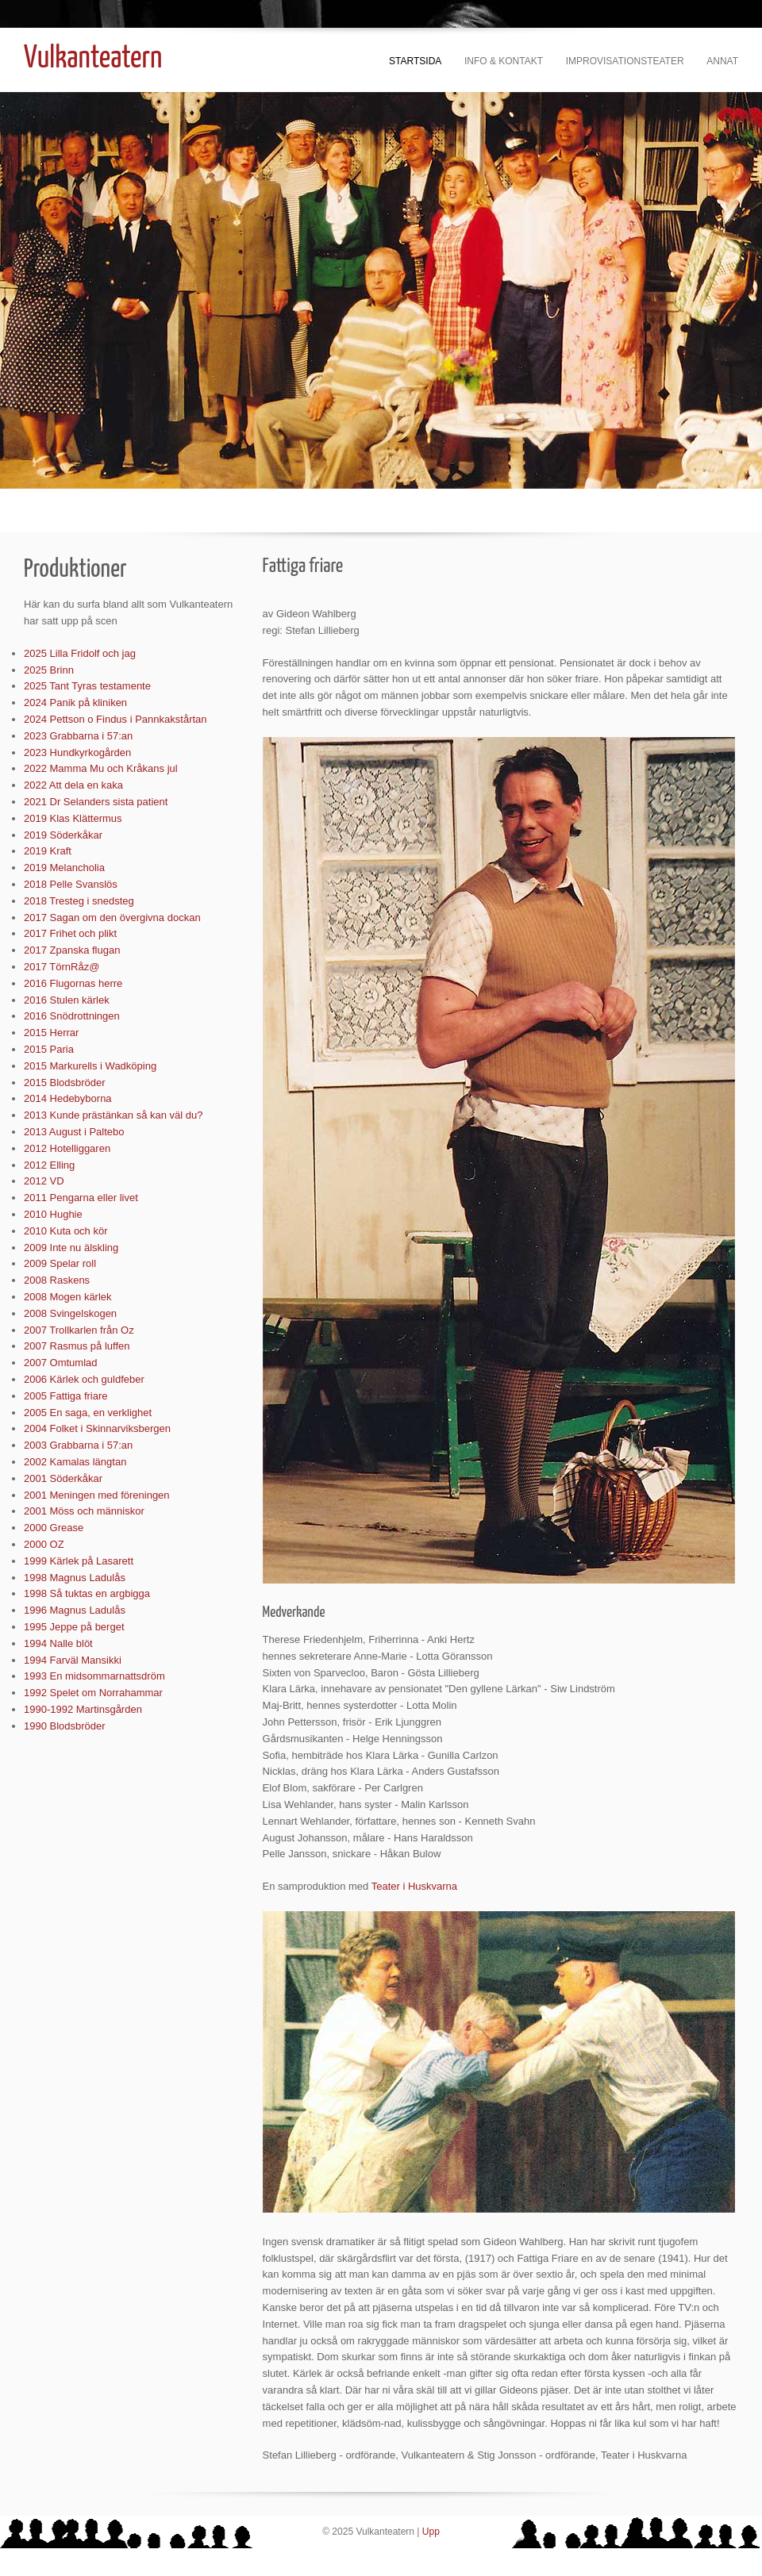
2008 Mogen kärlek (68, 1297)
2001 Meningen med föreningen (97, 1495)
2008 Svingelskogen (70, 1313)
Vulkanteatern (93, 59)
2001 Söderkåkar (63, 1478)
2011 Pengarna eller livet (81, 1198)
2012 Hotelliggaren (67, 1148)
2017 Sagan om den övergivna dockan (112, 917)
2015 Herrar (51, 1032)
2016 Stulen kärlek (67, 1000)
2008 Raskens (57, 1280)
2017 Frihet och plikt (70, 933)
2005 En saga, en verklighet (88, 1413)
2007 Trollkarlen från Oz (79, 1330)
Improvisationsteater (625, 61)
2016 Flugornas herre (73, 983)
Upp (431, 2531)
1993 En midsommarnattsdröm (94, 1676)
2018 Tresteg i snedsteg (79, 901)
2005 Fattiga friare (66, 1396)
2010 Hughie (53, 1214)
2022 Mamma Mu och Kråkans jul (101, 768)
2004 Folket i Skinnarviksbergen (97, 1428)
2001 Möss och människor (84, 1511)
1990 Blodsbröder (65, 1726)
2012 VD (44, 1181)
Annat (722, 61)
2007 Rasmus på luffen (76, 1346)
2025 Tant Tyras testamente (87, 686)
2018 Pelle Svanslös (70, 884)
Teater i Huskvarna (414, 1886)
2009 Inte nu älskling (71, 1247)
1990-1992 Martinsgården (83, 1709)
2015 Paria (49, 1049)
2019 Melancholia (64, 867)
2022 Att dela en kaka (73, 785)
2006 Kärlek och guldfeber (84, 1379)
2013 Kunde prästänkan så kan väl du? (113, 1115)
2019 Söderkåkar (63, 835)
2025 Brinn (49, 670)
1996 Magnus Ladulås (74, 1610)
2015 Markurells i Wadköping (90, 1066)
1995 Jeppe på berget (74, 1627)
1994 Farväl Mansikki (72, 1660)
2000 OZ (44, 1544)
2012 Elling (49, 1165)
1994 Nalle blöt (58, 1643)
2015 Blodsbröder (65, 1082)
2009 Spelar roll (60, 1263)
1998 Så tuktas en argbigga (87, 1593)
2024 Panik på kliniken (75, 702)
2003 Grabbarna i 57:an (78, 1445)
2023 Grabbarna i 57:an (78, 736)
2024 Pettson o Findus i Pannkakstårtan (115, 719)
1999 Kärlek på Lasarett (78, 1561)
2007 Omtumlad (61, 1363)
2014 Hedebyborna (68, 1098)
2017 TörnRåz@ (61, 967)
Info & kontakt (503, 61)
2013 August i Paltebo (74, 1132)
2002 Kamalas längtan (75, 1462)
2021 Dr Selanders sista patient (95, 802)
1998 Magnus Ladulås (74, 1578)
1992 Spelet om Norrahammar (93, 1693)
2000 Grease (53, 1528)
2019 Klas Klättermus (73, 818)
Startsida (415, 61)
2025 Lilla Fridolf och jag (80, 653)
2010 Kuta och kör (66, 1231)
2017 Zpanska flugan (72, 950)
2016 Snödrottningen (72, 1016)
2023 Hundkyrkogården (77, 752)
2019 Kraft (47, 851)
